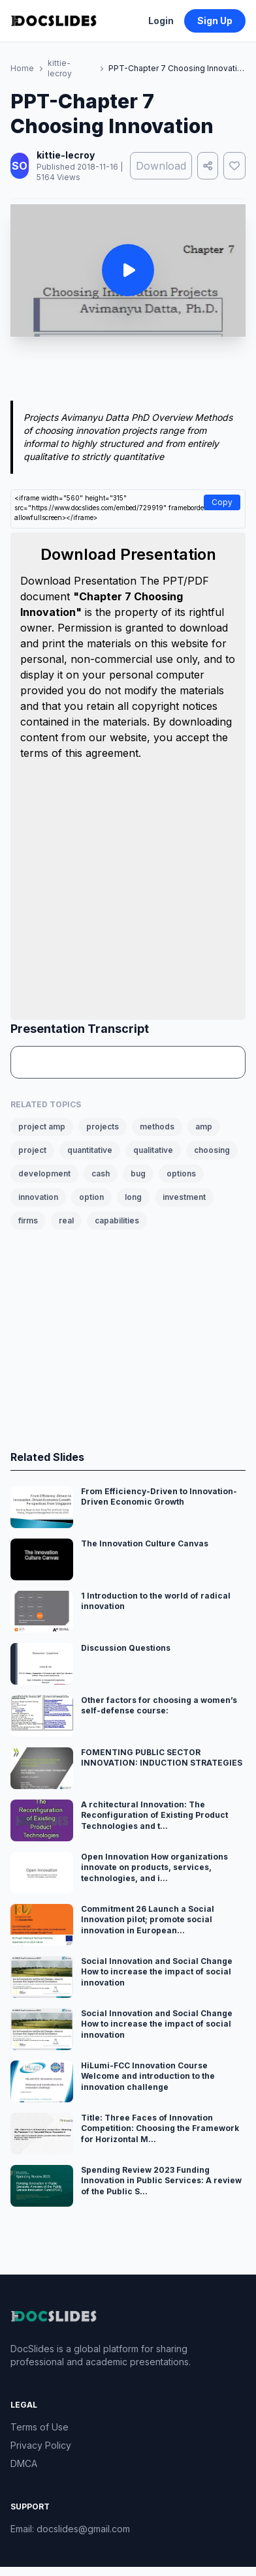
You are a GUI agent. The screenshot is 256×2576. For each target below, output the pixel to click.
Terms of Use (39, 2426)
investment (184, 1197)
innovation (38, 1197)
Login (161, 20)
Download (161, 165)
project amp (41, 1126)
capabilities (117, 1220)
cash (100, 1173)
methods (157, 1126)
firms (28, 1220)
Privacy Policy (40, 2445)
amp (203, 1126)
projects (102, 1126)
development (44, 1173)
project (32, 1150)
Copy (222, 502)
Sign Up (214, 20)
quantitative (89, 1150)
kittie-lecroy (60, 68)
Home (22, 68)
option (91, 1197)
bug (138, 1173)
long (133, 1197)
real (66, 1220)
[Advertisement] (128, 371)
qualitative (153, 1150)
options (181, 1173)
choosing (212, 1150)
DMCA (23, 2463)
